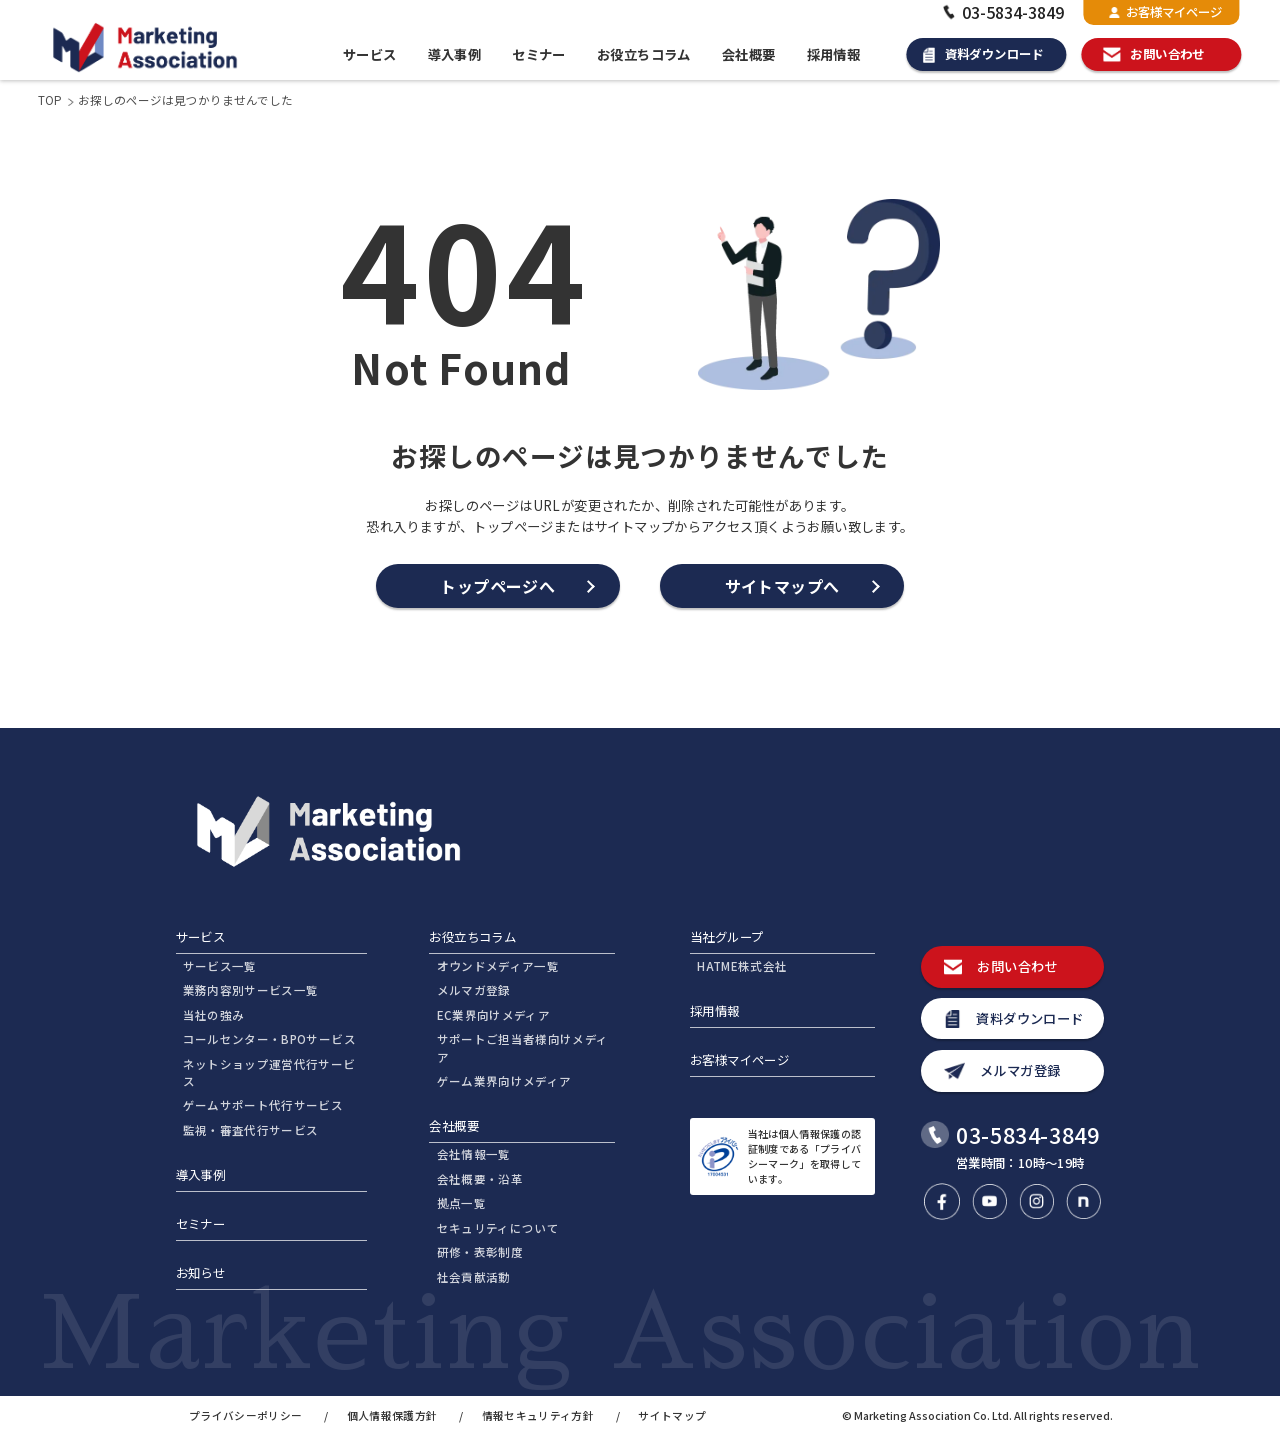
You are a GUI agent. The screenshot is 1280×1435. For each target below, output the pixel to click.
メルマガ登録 (474, 990)
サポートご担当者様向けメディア (523, 1047)
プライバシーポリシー (245, 1415)
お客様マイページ (1165, 12)
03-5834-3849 (1001, 12)
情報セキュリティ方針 (538, 1415)
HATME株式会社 (742, 966)
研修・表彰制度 (480, 1252)
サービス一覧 (220, 966)
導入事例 (455, 54)
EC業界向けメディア (493, 1015)
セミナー (539, 54)
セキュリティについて (498, 1228)
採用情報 (834, 54)
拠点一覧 (461, 1203)
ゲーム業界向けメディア (504, 1081)
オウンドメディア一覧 (498, 966)
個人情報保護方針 (392, 1415)
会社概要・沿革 (480, 1179)
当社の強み (214, 1015)
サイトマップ (672, 1415)
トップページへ (497, 586)
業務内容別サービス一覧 (251, 990)
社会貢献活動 (474, 1277)
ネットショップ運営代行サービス (269, 1072)
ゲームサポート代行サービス (263, 1105)
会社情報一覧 (474, 1154)
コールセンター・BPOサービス (269, 1039)
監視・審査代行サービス (251, 1130)
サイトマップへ (782, 586)
